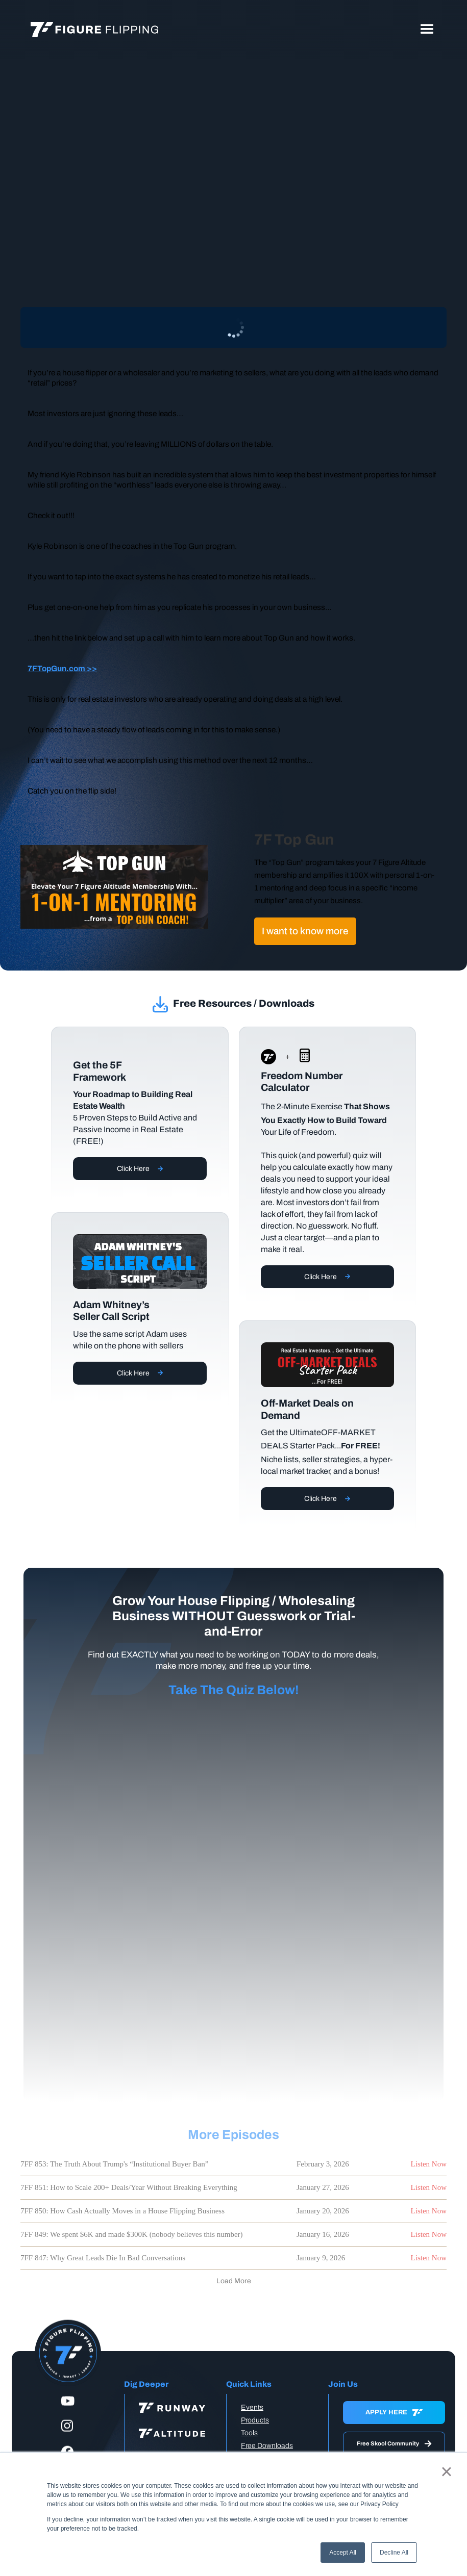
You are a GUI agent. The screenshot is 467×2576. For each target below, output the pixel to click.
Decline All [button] (394, 2552)
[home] (94, 29)
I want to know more (305, 931)
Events (252, 2407)
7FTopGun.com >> (62, 668)
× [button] (446, 2471)
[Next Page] (233, 2281)
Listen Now (429, 2164)
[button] (427, 29)
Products (255, 2420)
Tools (249, 2433)
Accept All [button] (342, 2552)
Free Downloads (267, 2446)
